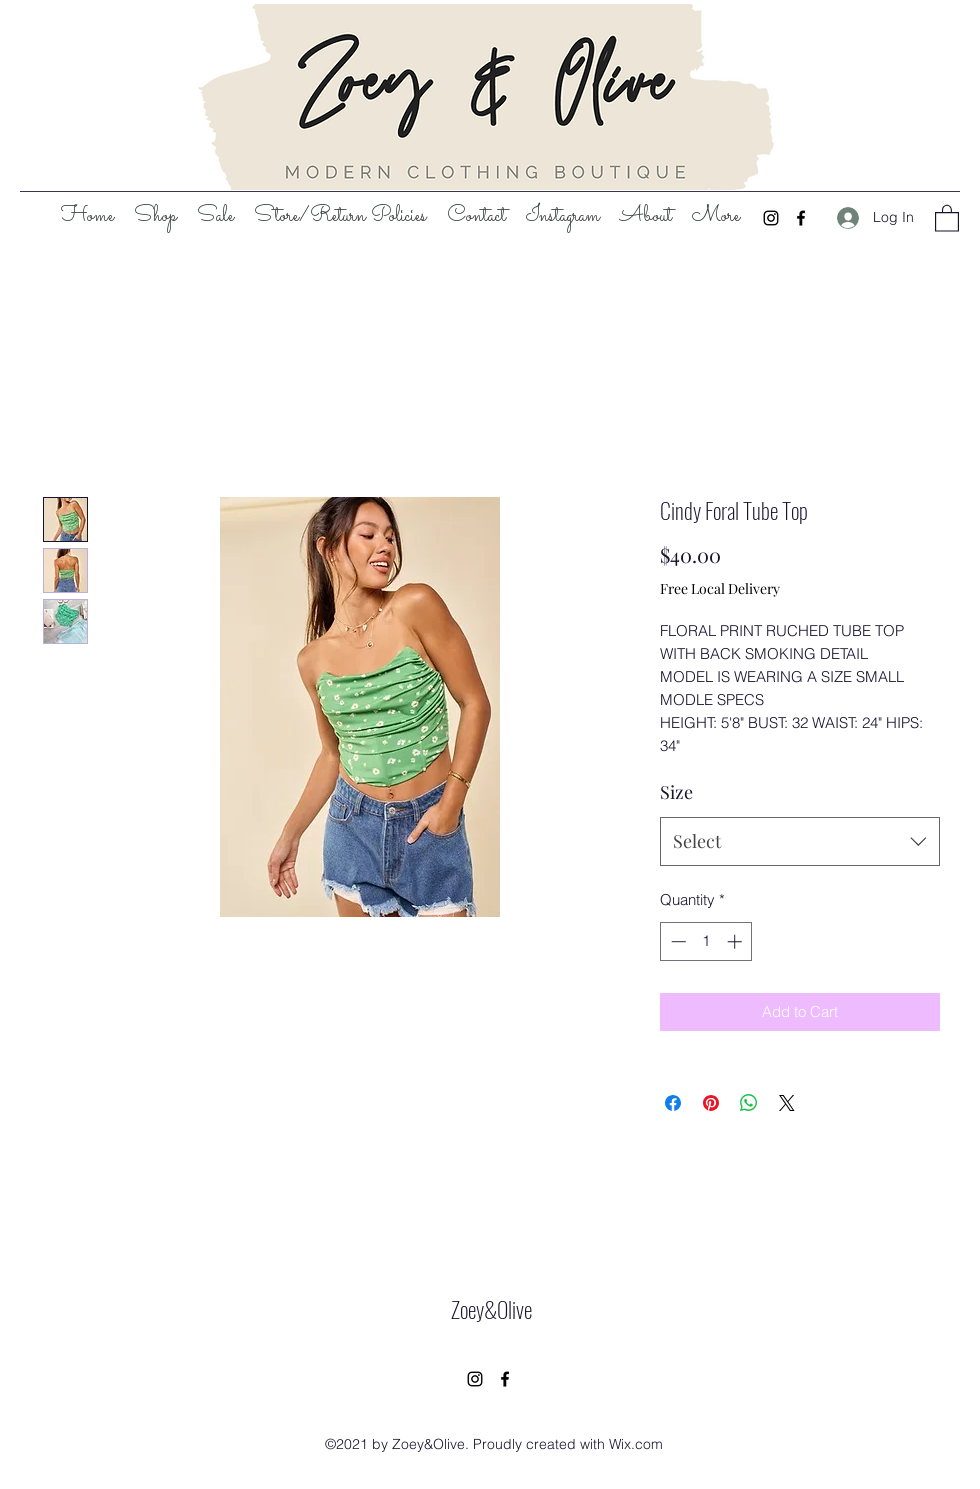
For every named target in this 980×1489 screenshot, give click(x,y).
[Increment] (736, 941)
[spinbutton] (706, 941)
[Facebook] (801, 218)
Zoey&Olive (491, 1309)
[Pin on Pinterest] (711, 1103)
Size (676, 792)
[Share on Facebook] (673, 1103)
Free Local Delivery (720, 588)
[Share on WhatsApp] (749, 1103)
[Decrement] (676, 941)
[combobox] (800, 842)
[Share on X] (787, 1103)
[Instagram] (771, 218)
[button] (947, 217)
